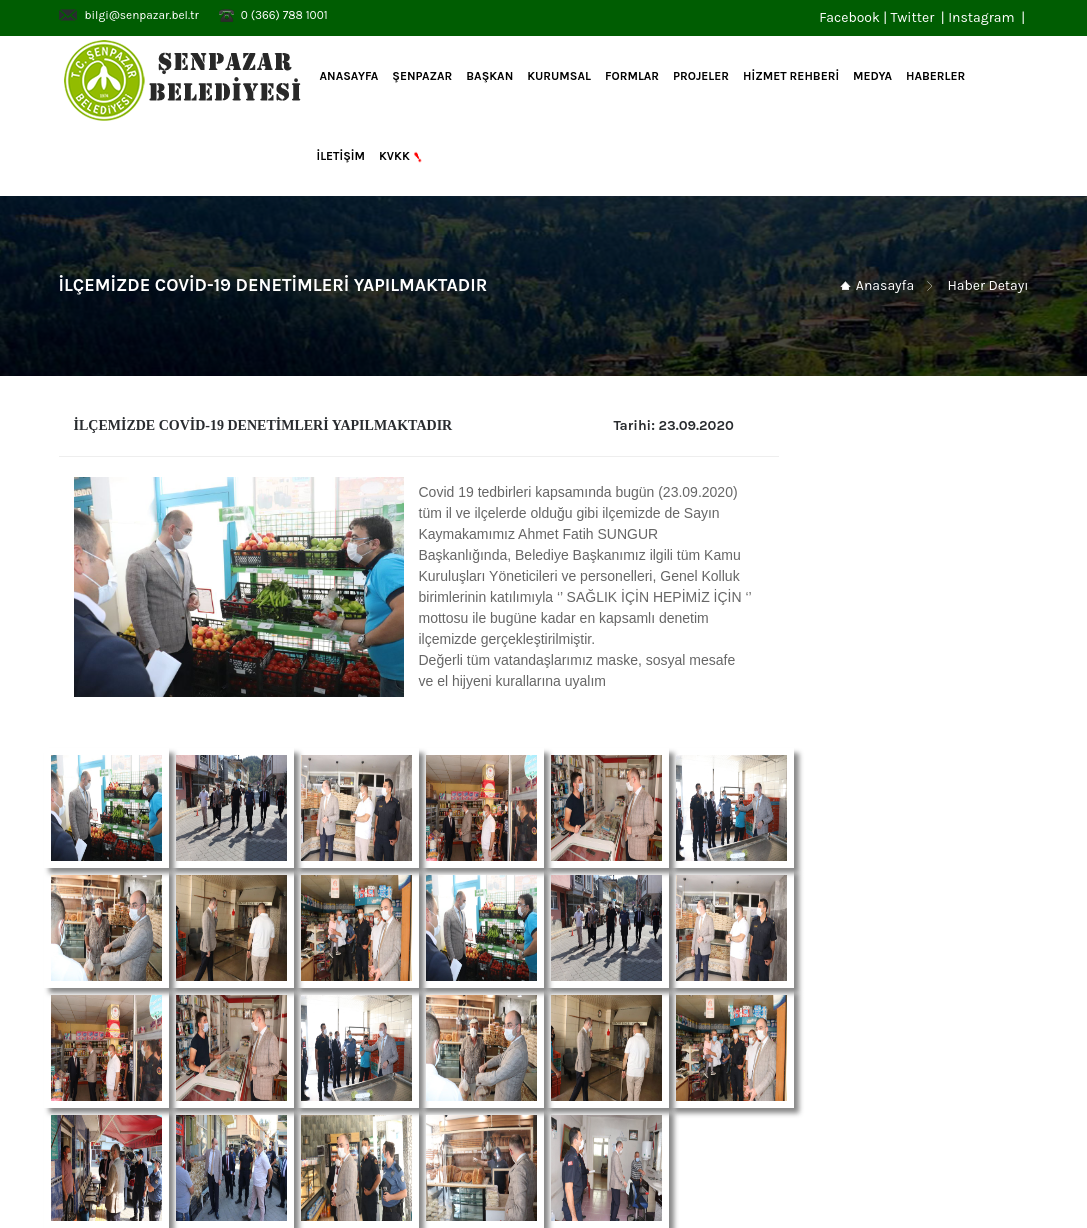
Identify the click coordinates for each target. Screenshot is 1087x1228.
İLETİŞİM (341, 156)
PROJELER (701, 76)
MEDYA (872, 76)
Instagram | (988, 17)
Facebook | (854, 17)
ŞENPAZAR (422, 76)
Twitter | (919, 17)
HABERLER (935, 76)
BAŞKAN (489, 76)
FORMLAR (632, 76)
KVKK (402, 157)
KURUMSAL (559, 76)
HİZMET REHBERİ (791, 76)
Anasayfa (348, 76)
